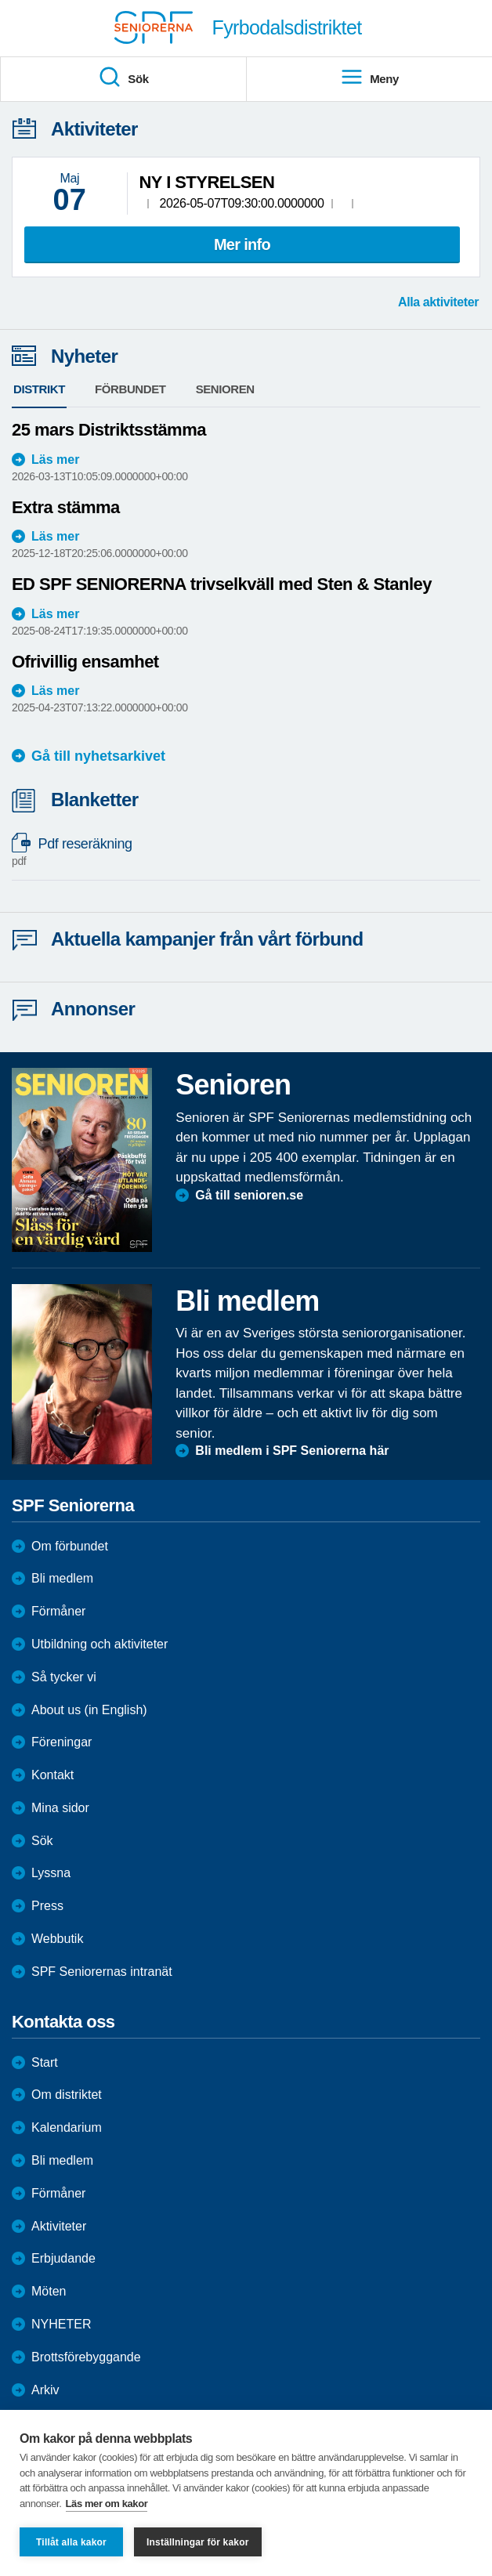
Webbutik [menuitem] (57, 1938)
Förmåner (58, 1611)
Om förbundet (69, 1546)
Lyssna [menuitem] (51, 1873)
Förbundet (130, 389)
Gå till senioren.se (249, 1195)
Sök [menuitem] (123, 77)
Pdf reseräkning (238, 852)
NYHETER (61, 2324)
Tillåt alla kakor (71, 2542)
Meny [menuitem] (369, 77)
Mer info (242, 244)
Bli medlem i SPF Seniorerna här (292, 1450)
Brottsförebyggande (86, 2357)
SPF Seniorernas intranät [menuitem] (101, 1971)
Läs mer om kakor (107, 2503)
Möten (48, 2291)
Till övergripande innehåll (0, 0)
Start (44, 2062)
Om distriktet (66, 2094)
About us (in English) (89, 1710)
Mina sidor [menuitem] (60, 1807)
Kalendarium (66, 2127)
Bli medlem (62, 1578)
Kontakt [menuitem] (52, 1775)
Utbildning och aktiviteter (99, 1644)
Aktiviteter (58, 2226)
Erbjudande (63, 2258)
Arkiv (45, 2390)
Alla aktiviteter (438, 302)
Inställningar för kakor (198, 2542)
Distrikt (39, 389)
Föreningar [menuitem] (61, 1742)
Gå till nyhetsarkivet (98, 756)
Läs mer (55, 459)
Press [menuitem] (47, 1905)
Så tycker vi (63, 1677)
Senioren (225, 389)
